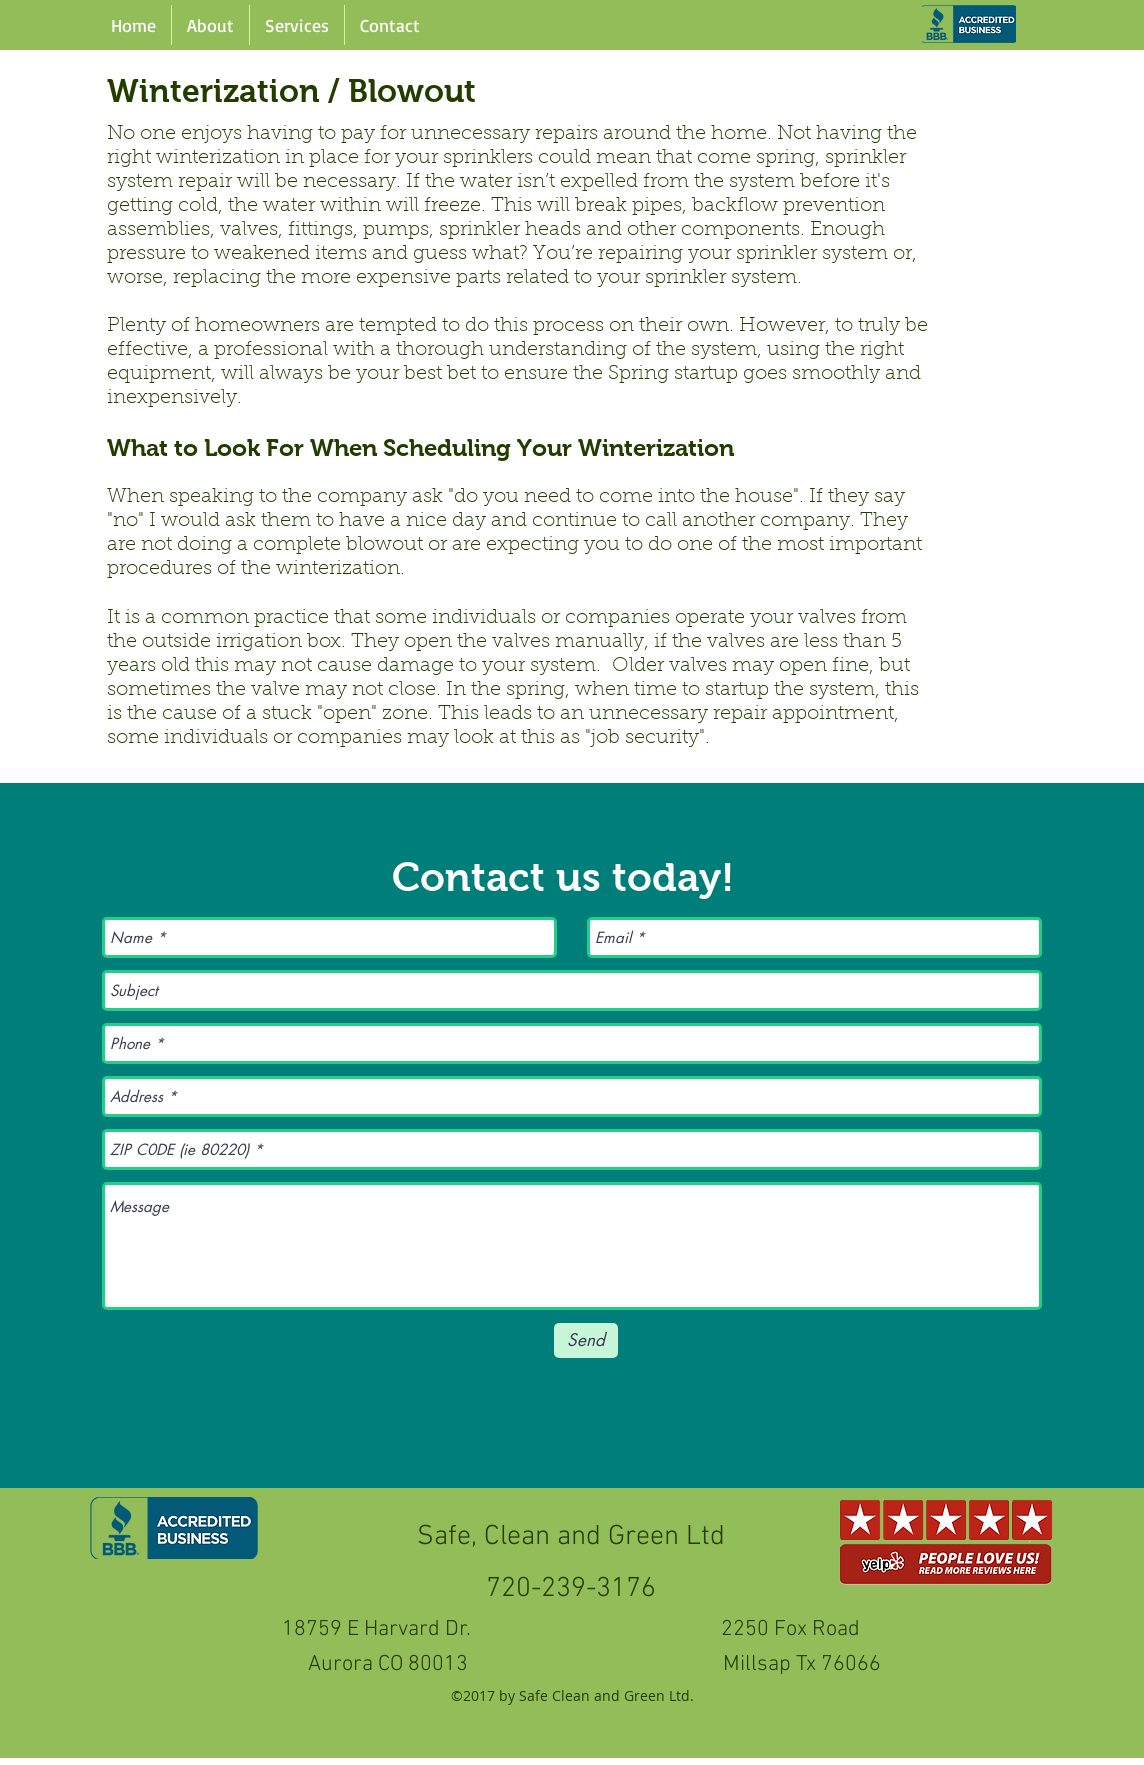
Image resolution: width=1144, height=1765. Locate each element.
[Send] (586, 1340)
